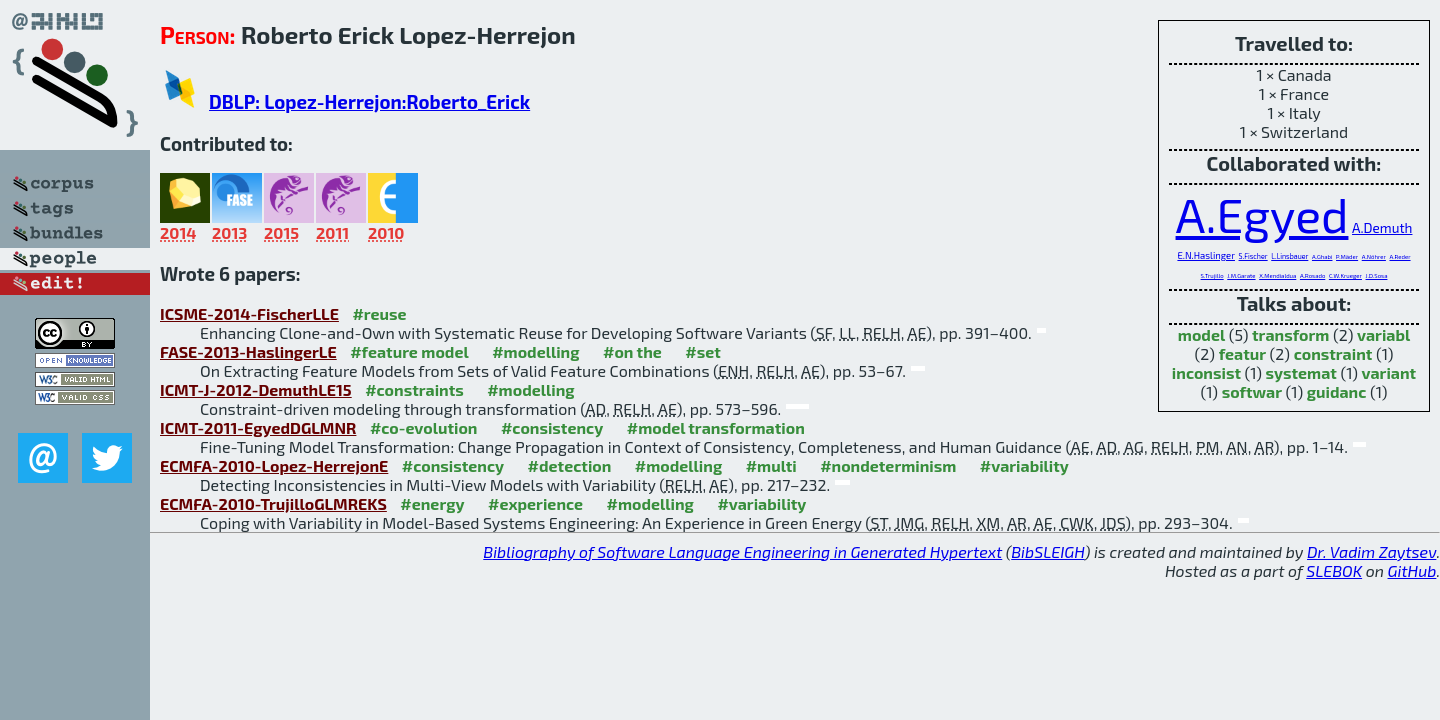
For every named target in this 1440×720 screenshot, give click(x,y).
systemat (1301, 372)
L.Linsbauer (1289, 256)
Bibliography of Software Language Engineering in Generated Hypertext (742, 551)
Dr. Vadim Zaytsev (1371, 551)
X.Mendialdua (1277, 275)
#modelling (535, 351)
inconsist (1206, 372)
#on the (632, 351)
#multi (771, 465)
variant (1389, 372)
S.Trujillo (1212, 275)
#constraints (414, 389)
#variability (1024, 465)
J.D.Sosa (1377, 275)
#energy (432, 503)
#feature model (409, 351)
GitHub (1412, 570)
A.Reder (1399, 256)
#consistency (552, 427)
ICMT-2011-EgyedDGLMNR (258, 427)
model (1201, 334)
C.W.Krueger (1345, 275)
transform (1290, 334)
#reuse (379, 313)
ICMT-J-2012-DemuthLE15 (256, 389)
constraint (1333, 353)
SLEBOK (1334, 570)
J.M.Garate (1241, 275)
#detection (570, 465)
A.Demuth (1382, 227)
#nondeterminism (888, 465)
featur (1242, 353)
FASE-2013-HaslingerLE (248, 351)
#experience (535, 503)
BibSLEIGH (1047, 551)
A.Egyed (1262, 214)
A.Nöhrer (1374, 256)
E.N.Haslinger (1206, 255)
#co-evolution (424, 427)
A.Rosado (1312, 275)
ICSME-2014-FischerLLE (249, 313)
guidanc (1337, 391)
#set (703, 351)
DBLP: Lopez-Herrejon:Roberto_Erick (369, 101)
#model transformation (716, 427)
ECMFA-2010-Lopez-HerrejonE (274, 465)
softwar (1252, 391)
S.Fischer (1253, 256)
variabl (1383, 334)
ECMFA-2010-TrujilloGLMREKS (273, 503)
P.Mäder (1347, 256)
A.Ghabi (1322, 256)
